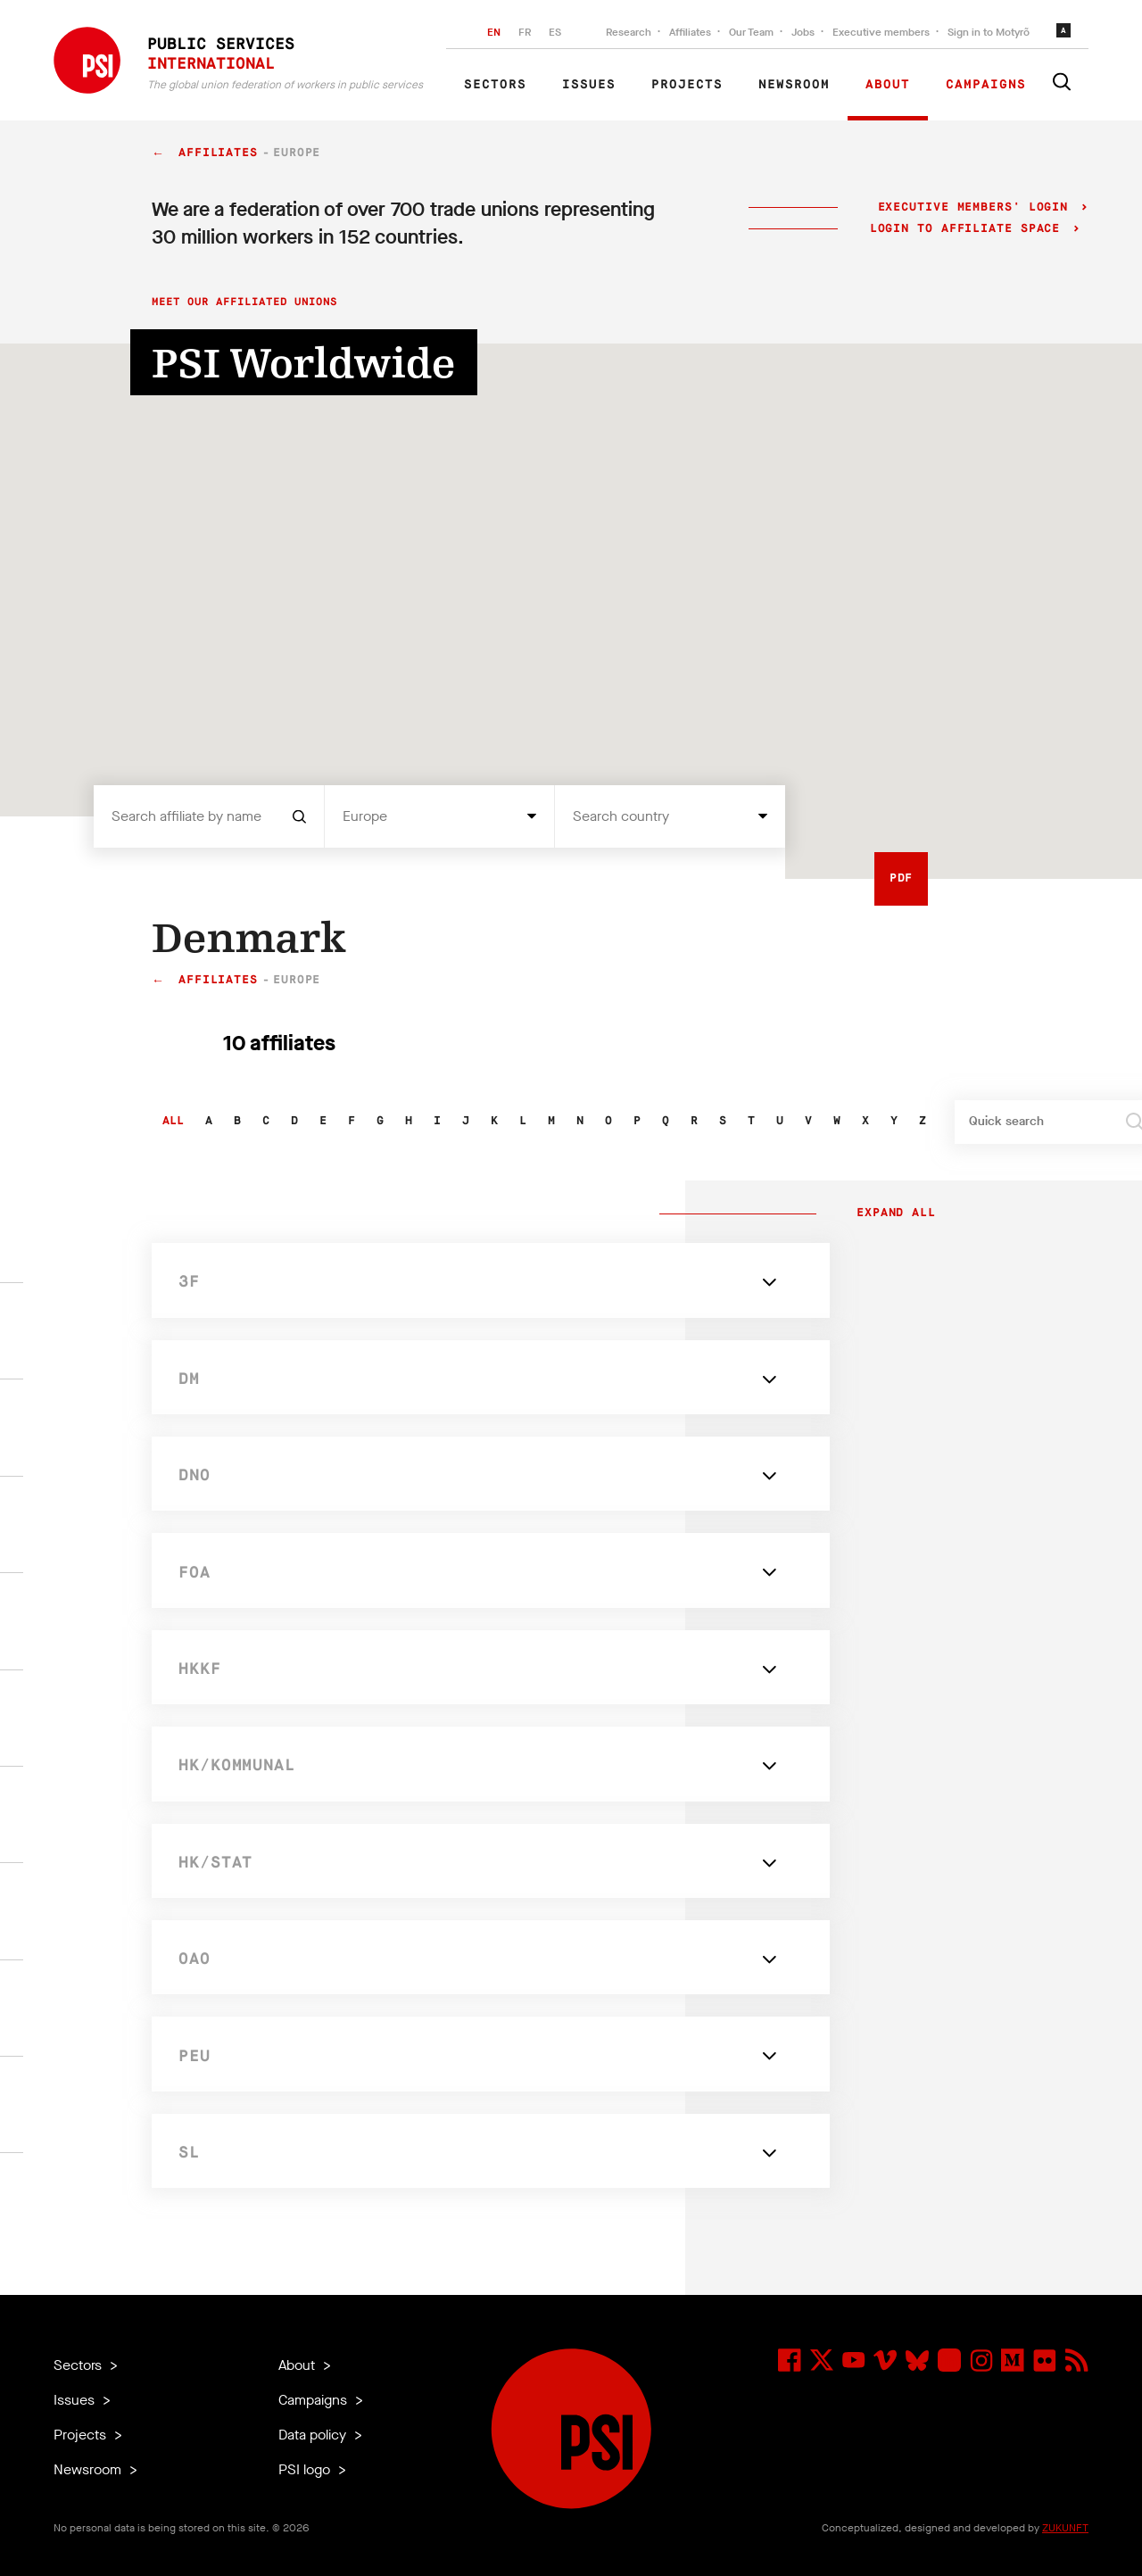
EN (494, 32)
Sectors (495, 85)
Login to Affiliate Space (969, 229)
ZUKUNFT (1065, 2528)
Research (628, 32)
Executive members (881, 32)
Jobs (803, 32)
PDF (902, 878)
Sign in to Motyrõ (989, 32)
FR (524, 32)
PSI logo (306, 2469)
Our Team (751, 32)
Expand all (892, 1213)
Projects (687, 85)
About (887, 85)
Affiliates (690, 32)
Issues (589, 85)
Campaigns (986, 85)
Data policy (314, 2434)
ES (555, 32)
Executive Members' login (973, 207)
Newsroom (794, 85)
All (173, 1121)
